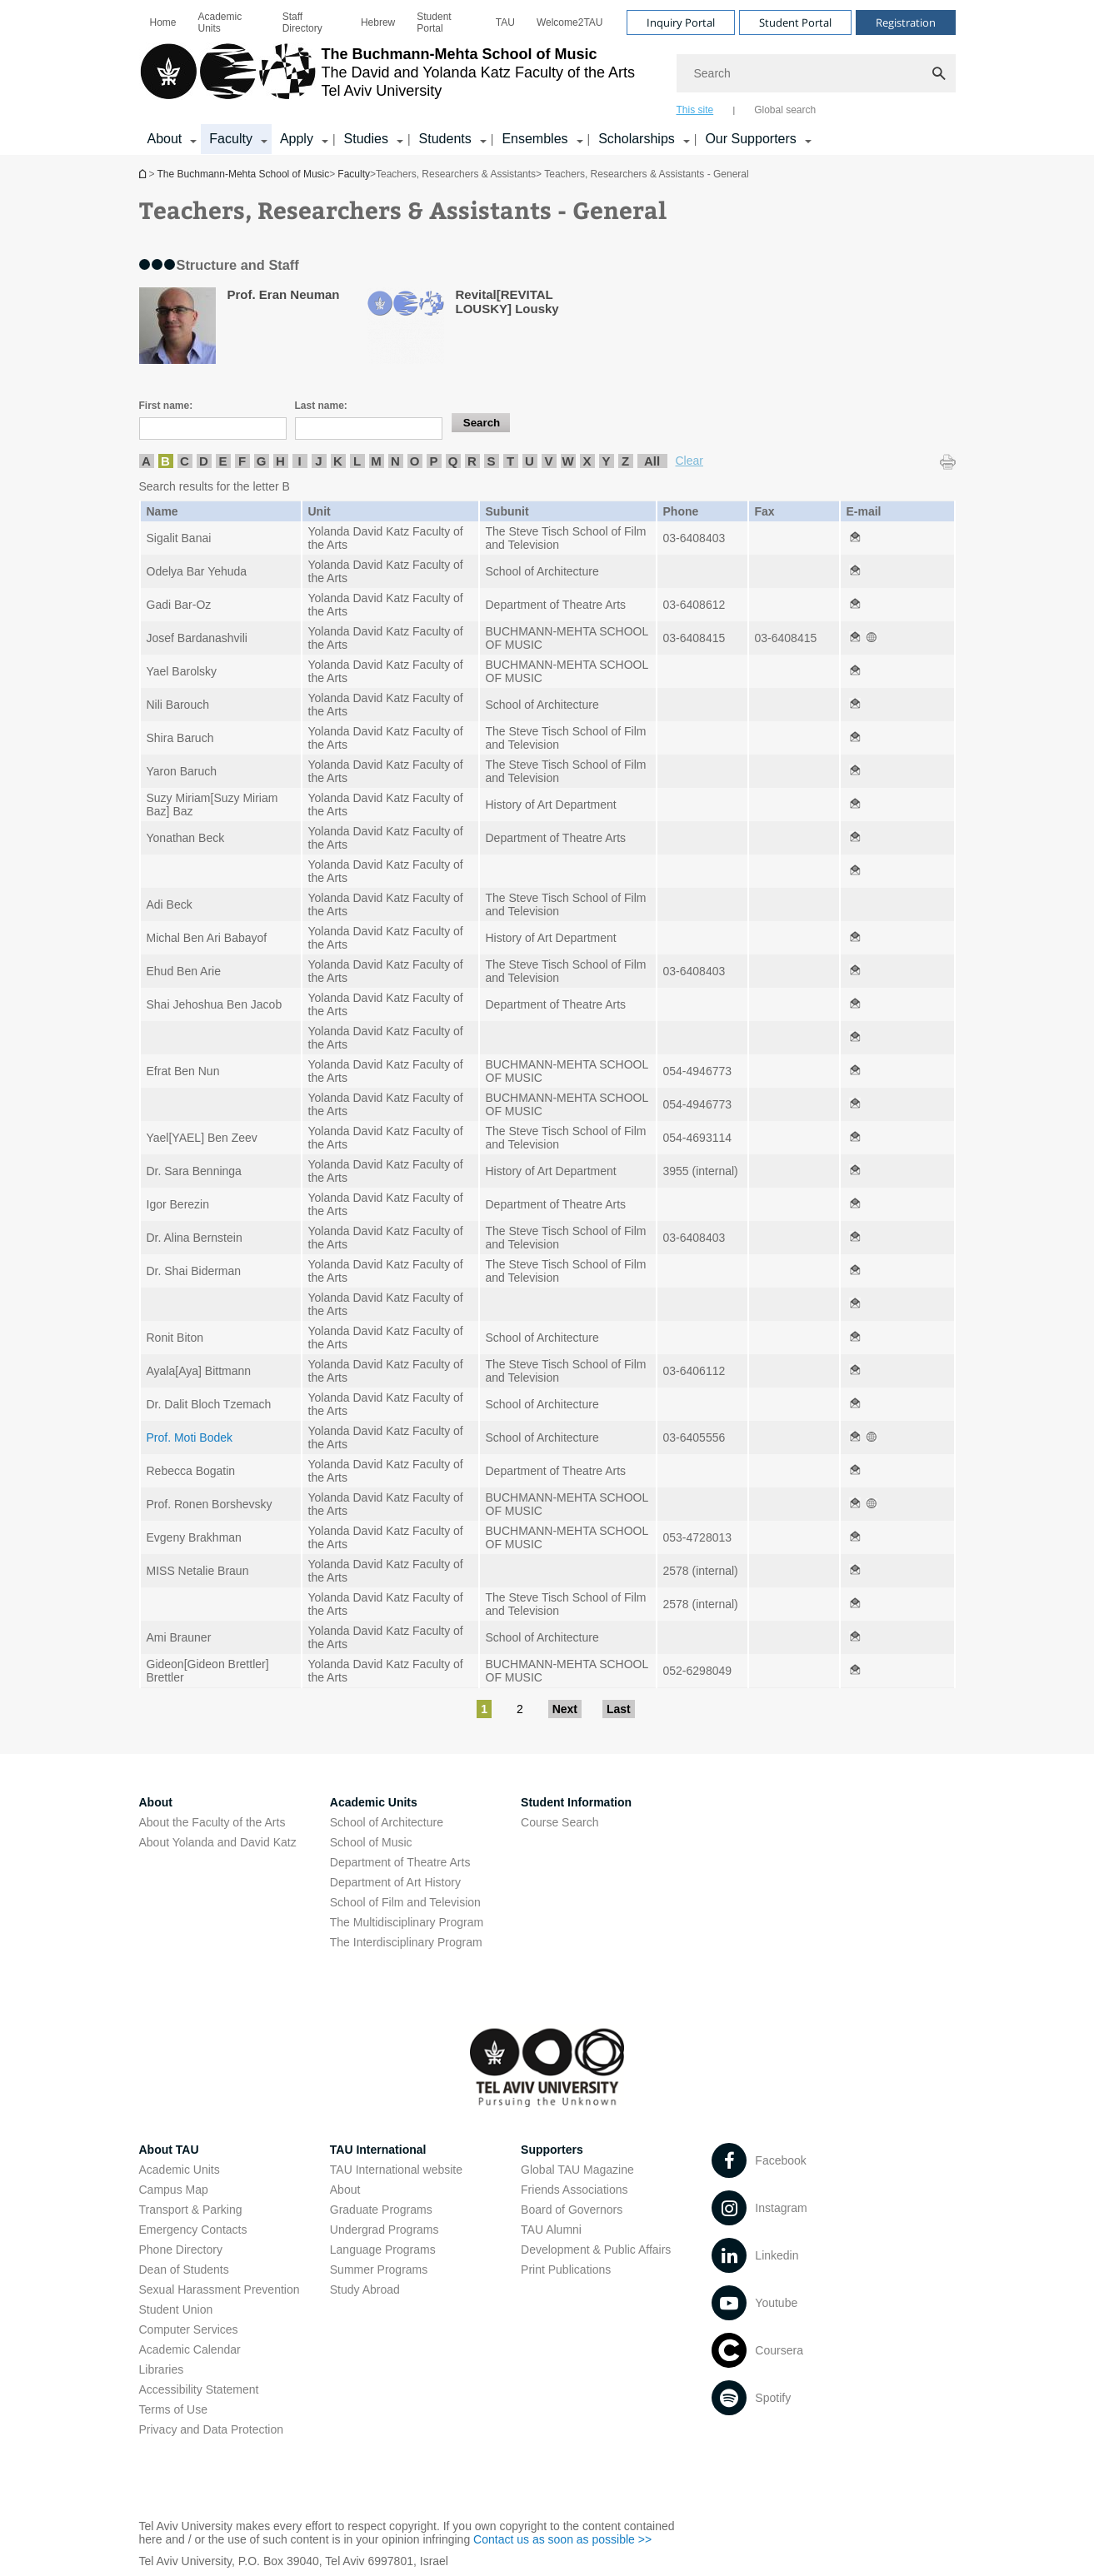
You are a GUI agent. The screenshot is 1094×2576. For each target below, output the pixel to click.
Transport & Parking (190, 2209)
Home (163, 22)
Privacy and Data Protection (211, 2429)
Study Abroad (365, 2289)
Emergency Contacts (193, 2229)
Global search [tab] (785, 110)
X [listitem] (586, 461)
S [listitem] (491, 461)
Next (564, 1709)
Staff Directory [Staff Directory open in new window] (302, 22)
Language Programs (383, 2249)
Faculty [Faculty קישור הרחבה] (230, 139)
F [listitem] (242, 461)
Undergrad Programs (384, 2229)
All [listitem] (652, 461)
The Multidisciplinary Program (406, 1922)
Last (619, 1709)
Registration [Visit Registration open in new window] (906, 22)
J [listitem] (318, 461)
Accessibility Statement (199, 2389)
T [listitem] (510, 461)
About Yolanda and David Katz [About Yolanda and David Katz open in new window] (218, 1842)
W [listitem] (567, 461)
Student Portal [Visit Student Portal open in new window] (795, 22)
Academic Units (220, 22)
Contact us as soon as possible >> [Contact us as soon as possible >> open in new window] (562, 2539)
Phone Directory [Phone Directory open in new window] (180, 2249)
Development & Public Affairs (596, 2249)
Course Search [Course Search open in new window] (559, 1822)
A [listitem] (146, 461)
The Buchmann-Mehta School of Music (144, 173)
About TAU (169, 2149)
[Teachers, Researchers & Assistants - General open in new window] (855, 538)
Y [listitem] (606, 461)
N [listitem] (395, 461)
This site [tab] (695, 110)
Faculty (353, 174)
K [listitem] (337, 461)
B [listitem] (165, 461)
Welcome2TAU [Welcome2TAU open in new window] (570, 22)
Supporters (552, 2149)
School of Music (371, 1842)
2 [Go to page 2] (520, 1709)
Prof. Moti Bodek (190, 1437)
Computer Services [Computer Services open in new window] (188, 2329)
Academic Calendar (190, 2349)
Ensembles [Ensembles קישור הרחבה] (534, 139)
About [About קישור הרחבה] (164, 139)
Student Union (176, 2309)
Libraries (161, 2369)
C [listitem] (184, 461)
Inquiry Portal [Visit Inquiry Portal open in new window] (681, 22)
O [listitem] (415, 461)
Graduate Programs (381, 2209)
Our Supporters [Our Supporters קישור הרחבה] (750, 139)
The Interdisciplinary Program (406, 1942)
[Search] (816, 73)
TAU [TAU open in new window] (505, 22)
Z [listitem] (625, 461)
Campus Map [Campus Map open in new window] (173, 2189)
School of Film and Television (405, 1902)
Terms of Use (173, 2409)
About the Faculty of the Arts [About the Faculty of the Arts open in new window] (212, 1822)
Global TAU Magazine (577, 2169)
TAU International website (396, 2169)
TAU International (378, 2149)
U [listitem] (529, 461)
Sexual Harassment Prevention (219, 2289)
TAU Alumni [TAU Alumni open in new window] (551, 2229)
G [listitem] (262, 461)
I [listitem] (299, 461)
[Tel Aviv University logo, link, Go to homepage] (387, 79)
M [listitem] (376, 461)
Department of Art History (395, 1882)
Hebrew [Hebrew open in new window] (378, 22)
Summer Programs (378, 2269)
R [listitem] (472, 461)
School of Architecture (386, 1822)
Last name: (321, 405)
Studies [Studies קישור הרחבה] (366, 139)
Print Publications (566, 2269)
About (345, 2189)
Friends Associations (574, 2189)
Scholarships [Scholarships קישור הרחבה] (636, 139)
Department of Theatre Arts (400, 1862)
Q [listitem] (453, 461)
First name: (166, 405)
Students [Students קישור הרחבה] (445, 139)
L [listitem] (357, 461)
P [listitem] (433, 461)
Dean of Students (184, 2269)
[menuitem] (163, 22)
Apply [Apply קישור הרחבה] (296, 139)
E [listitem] (222, 461)
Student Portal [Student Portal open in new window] (434, 22)
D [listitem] (203, 461)
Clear (689, 460)
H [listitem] (280, 461)
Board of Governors (571, 2209)
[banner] (547, 77)
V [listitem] (548, 461)
